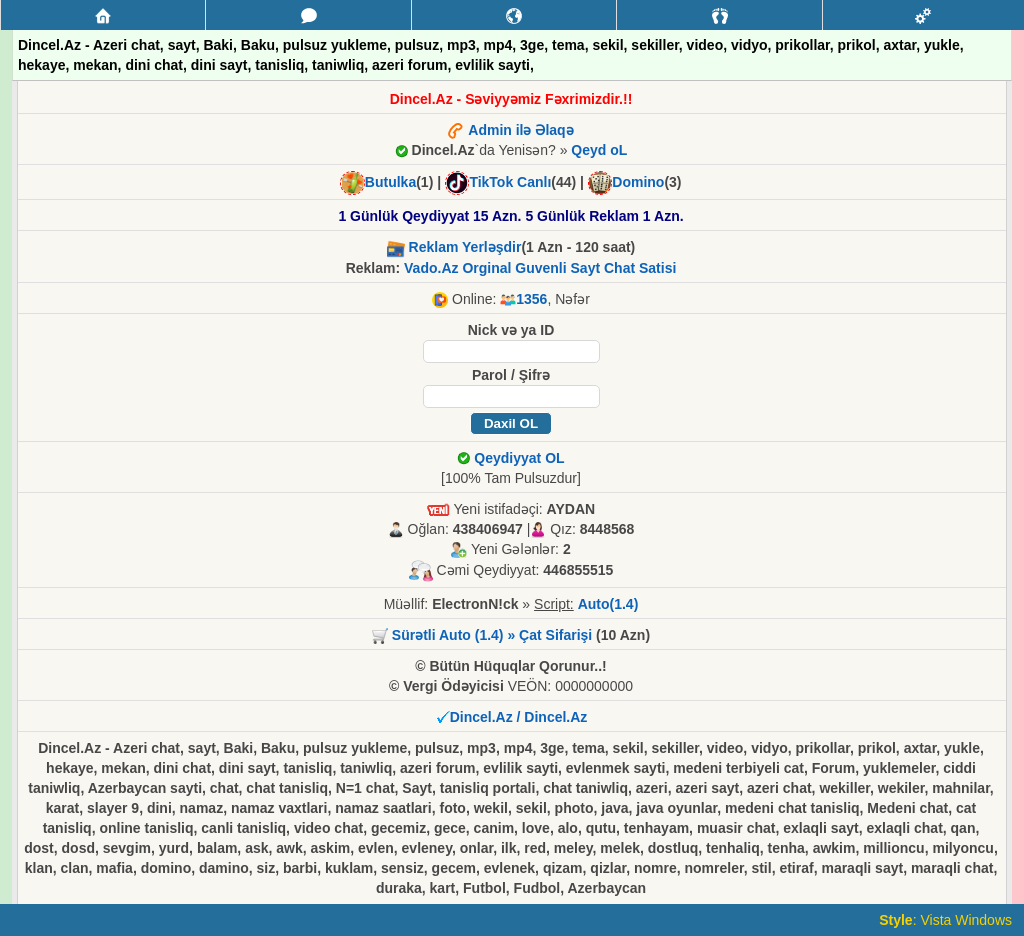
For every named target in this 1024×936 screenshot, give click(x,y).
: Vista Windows (945, 920)
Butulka (390, 182)
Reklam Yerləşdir (465, 247)
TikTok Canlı (510, 182)
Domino (638, 182)
